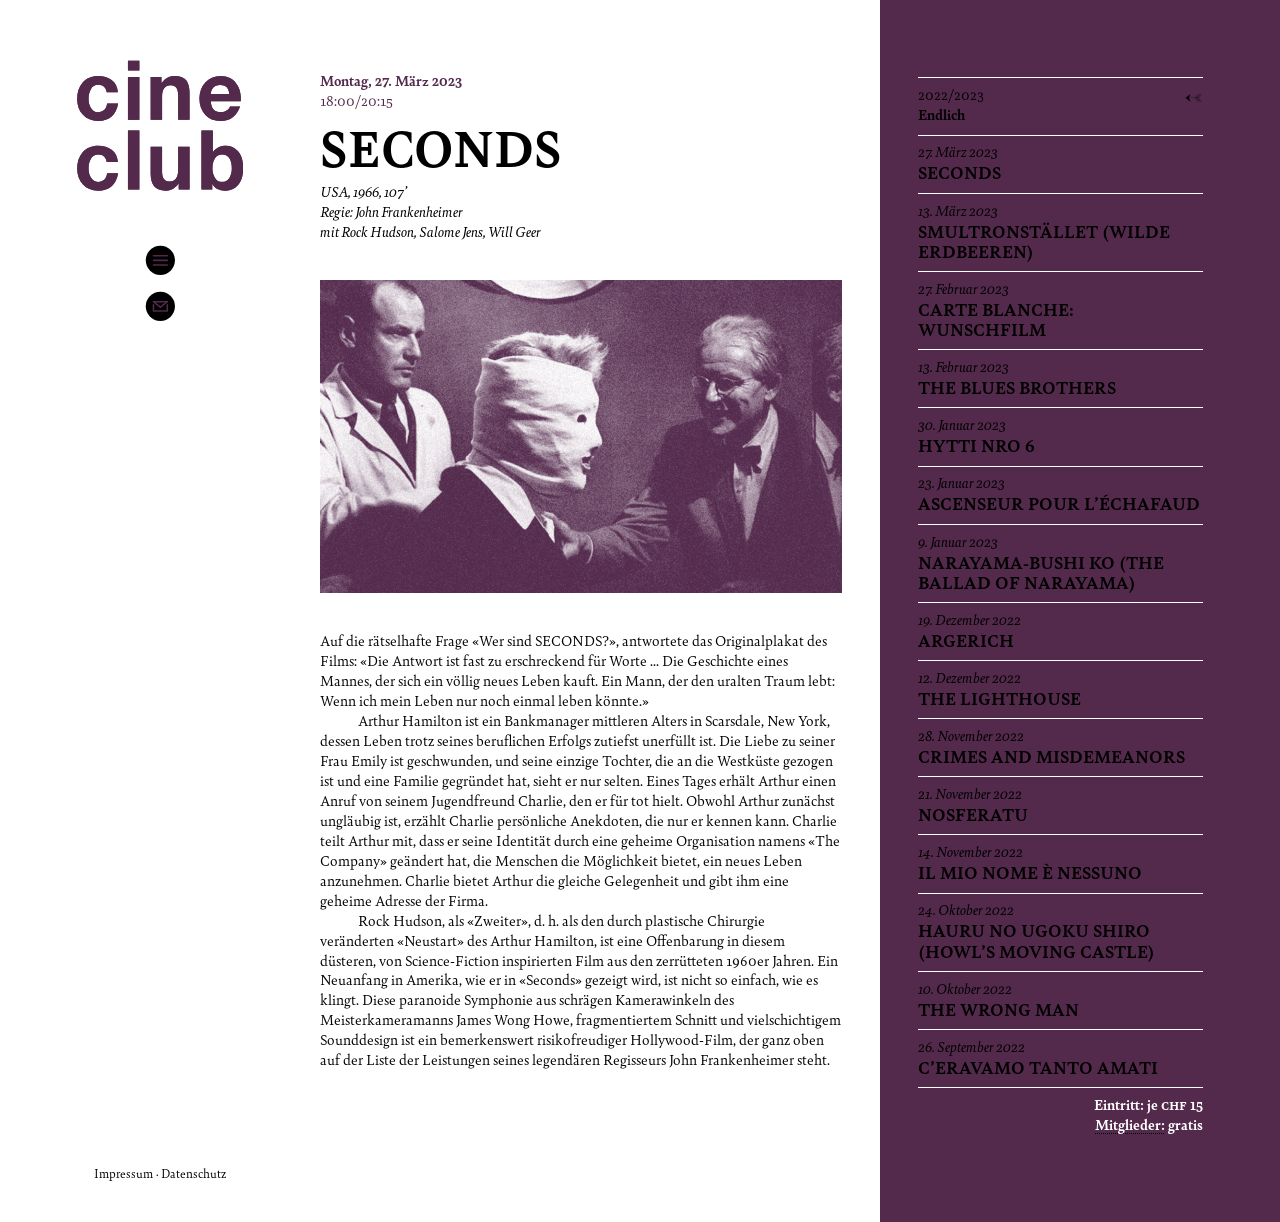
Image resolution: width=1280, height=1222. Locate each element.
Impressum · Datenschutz (160, 1173)
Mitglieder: (1130, 1124)
